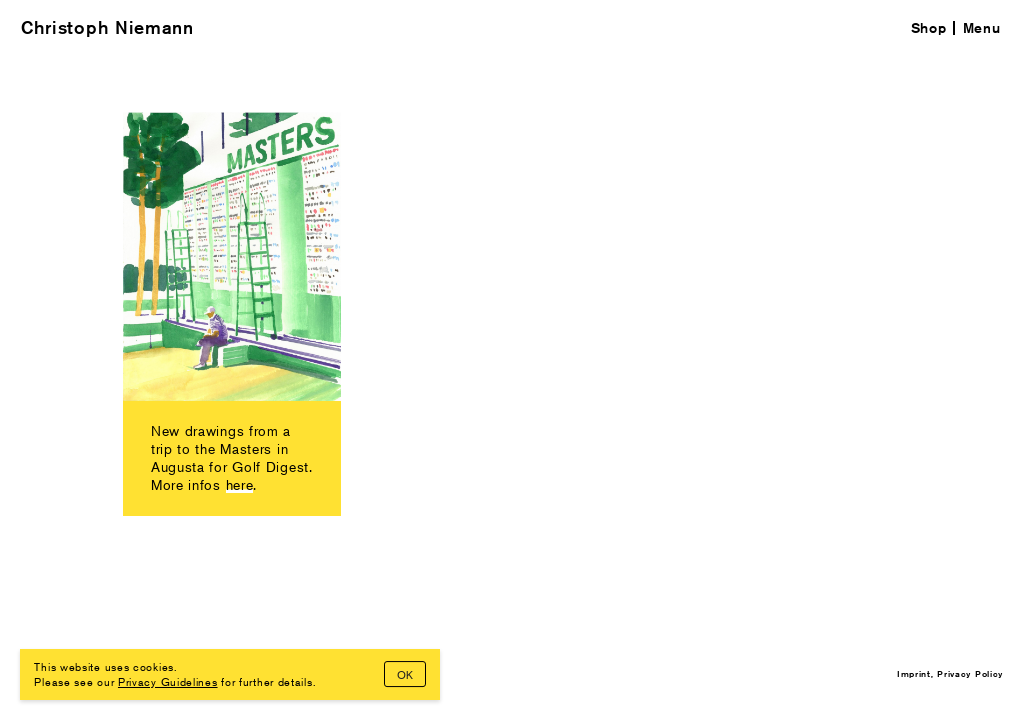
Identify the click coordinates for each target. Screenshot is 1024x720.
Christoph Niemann (107, 27)
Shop (929, 28)
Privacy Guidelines (168, 681)
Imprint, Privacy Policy (950, 673)
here (240, 484)
